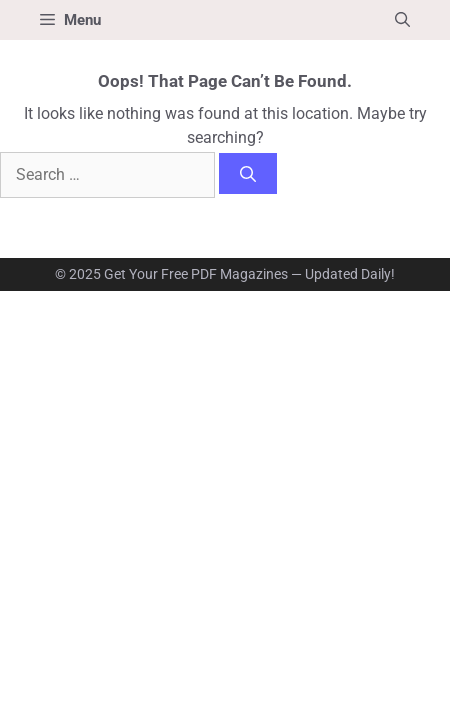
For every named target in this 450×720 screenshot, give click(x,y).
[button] (402, 20)
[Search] (248, 173)
